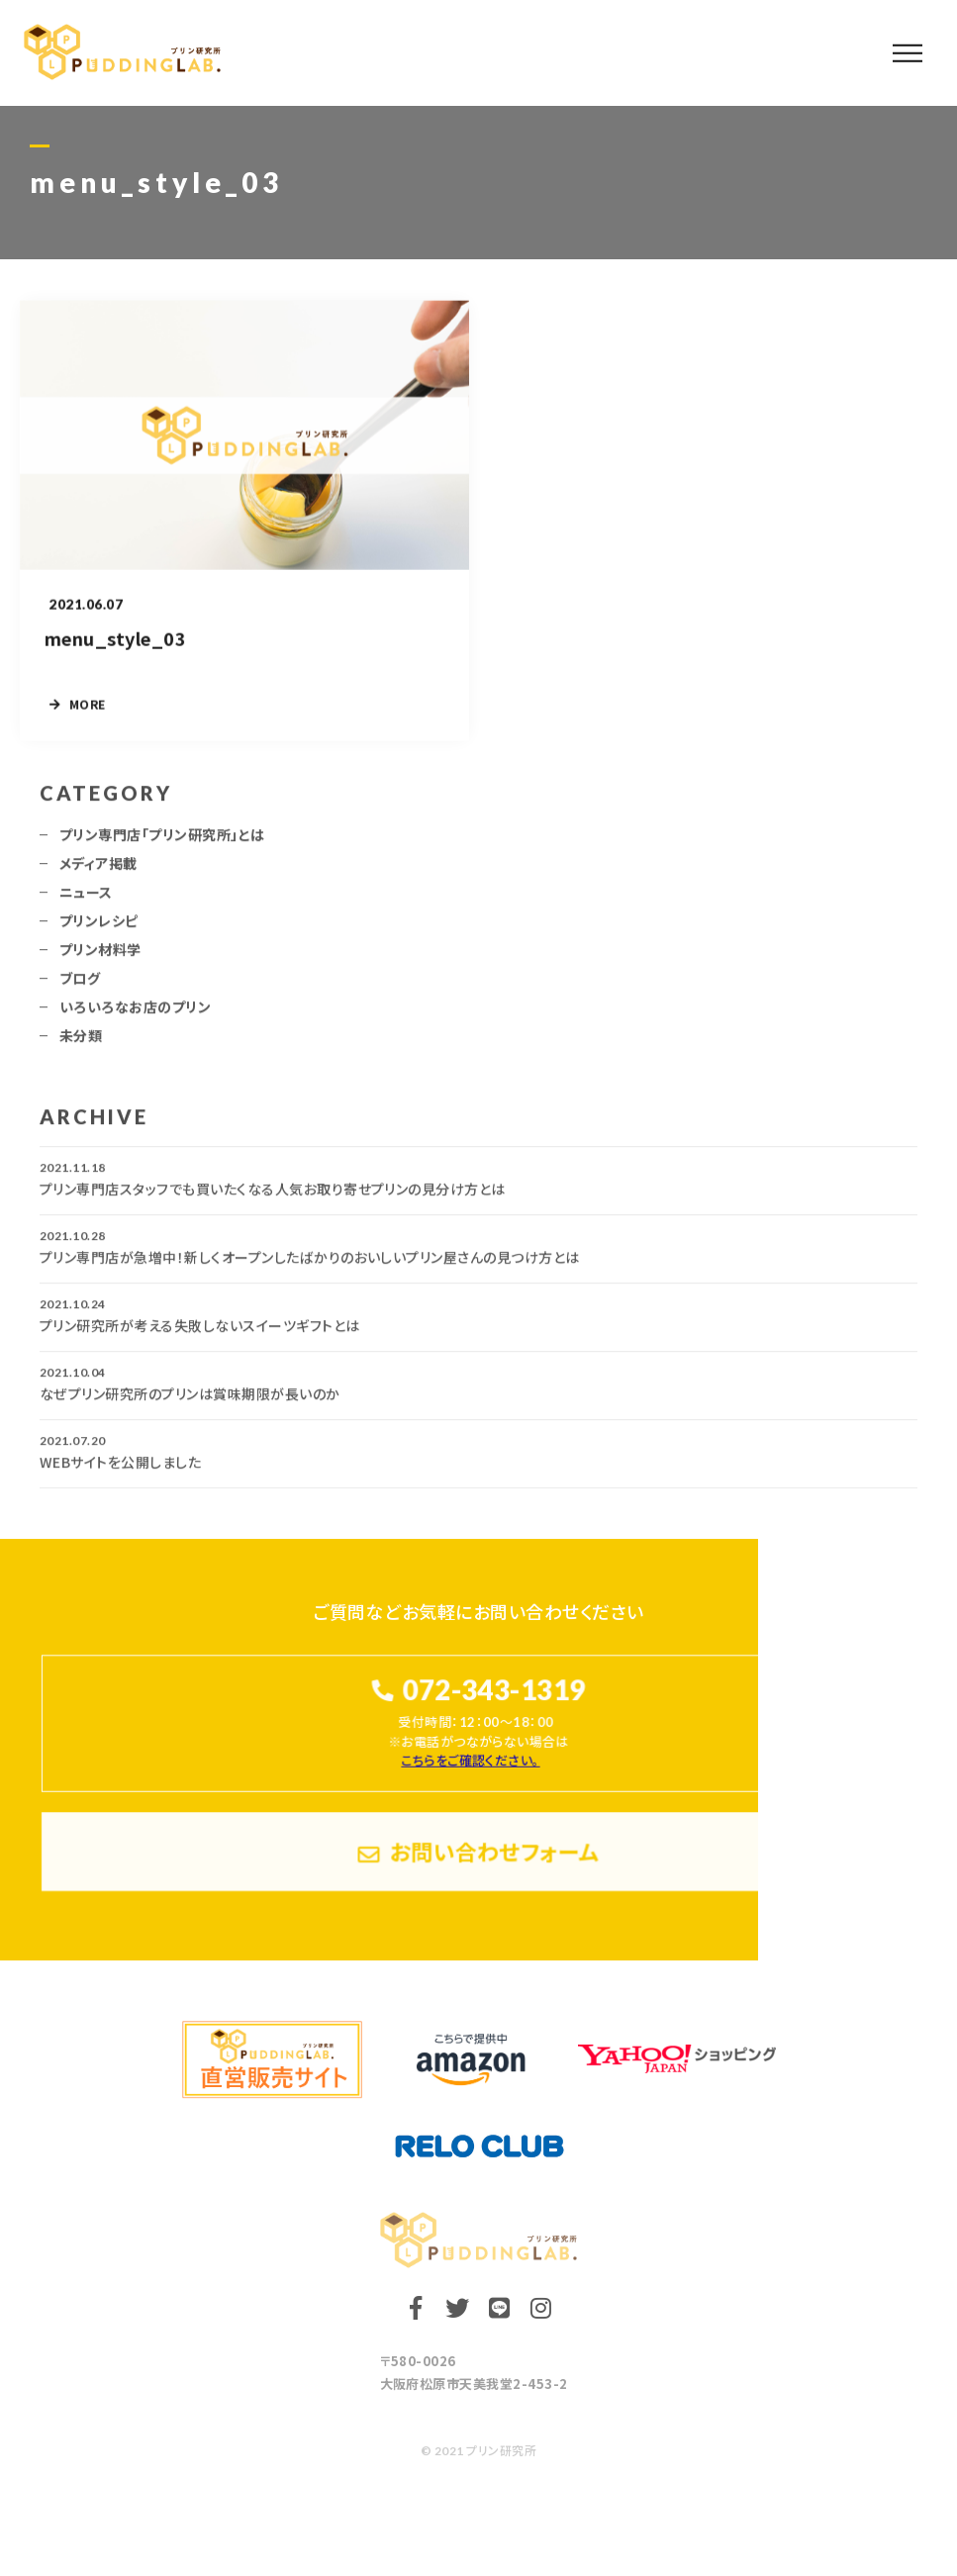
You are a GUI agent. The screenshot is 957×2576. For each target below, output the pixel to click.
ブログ (79, 987)
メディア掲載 (98, 872)
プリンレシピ (99, 929)
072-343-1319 (494, 1689)
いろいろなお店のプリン (135, 1015)
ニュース (86, 900)
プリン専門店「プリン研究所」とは (162, 843)
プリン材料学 (100, 958)
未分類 (80, 1044)
